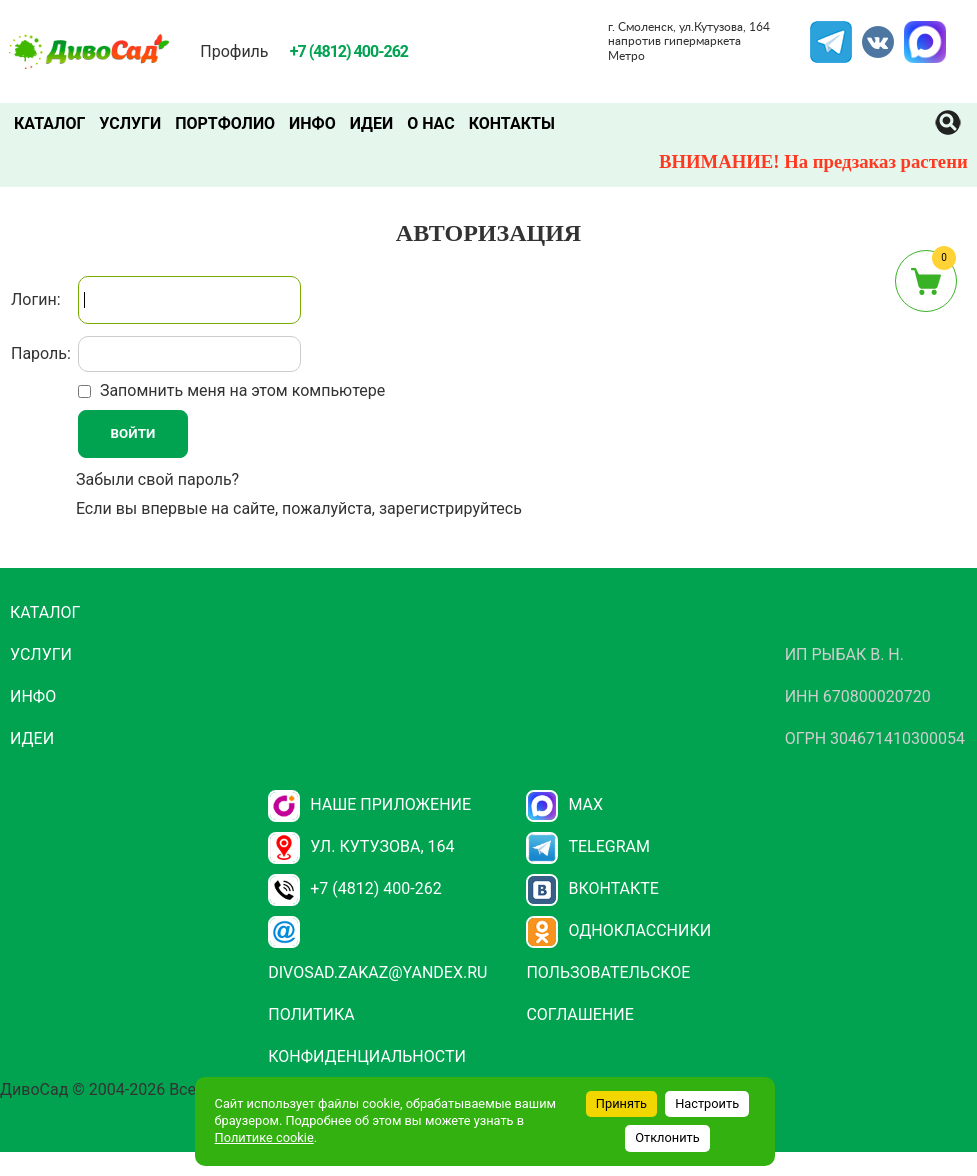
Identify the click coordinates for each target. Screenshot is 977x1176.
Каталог (49, 123)
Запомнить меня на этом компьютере (240, 390)
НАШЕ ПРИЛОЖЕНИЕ (369, 804)
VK (868, 33)
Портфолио (225, 123)
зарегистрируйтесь (450, 508)
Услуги (130, 123)
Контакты (512, 123)
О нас (431, 123)
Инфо (312, 123)
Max (564, 804)
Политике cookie (264, 1137)
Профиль (234, 51)
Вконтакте (592, 888)
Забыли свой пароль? (157, 479)
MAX (922, 33)
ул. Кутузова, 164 (361, 846)
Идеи (371, 123)
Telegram (831, 33)
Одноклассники (618, 930)
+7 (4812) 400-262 (354, 888)
